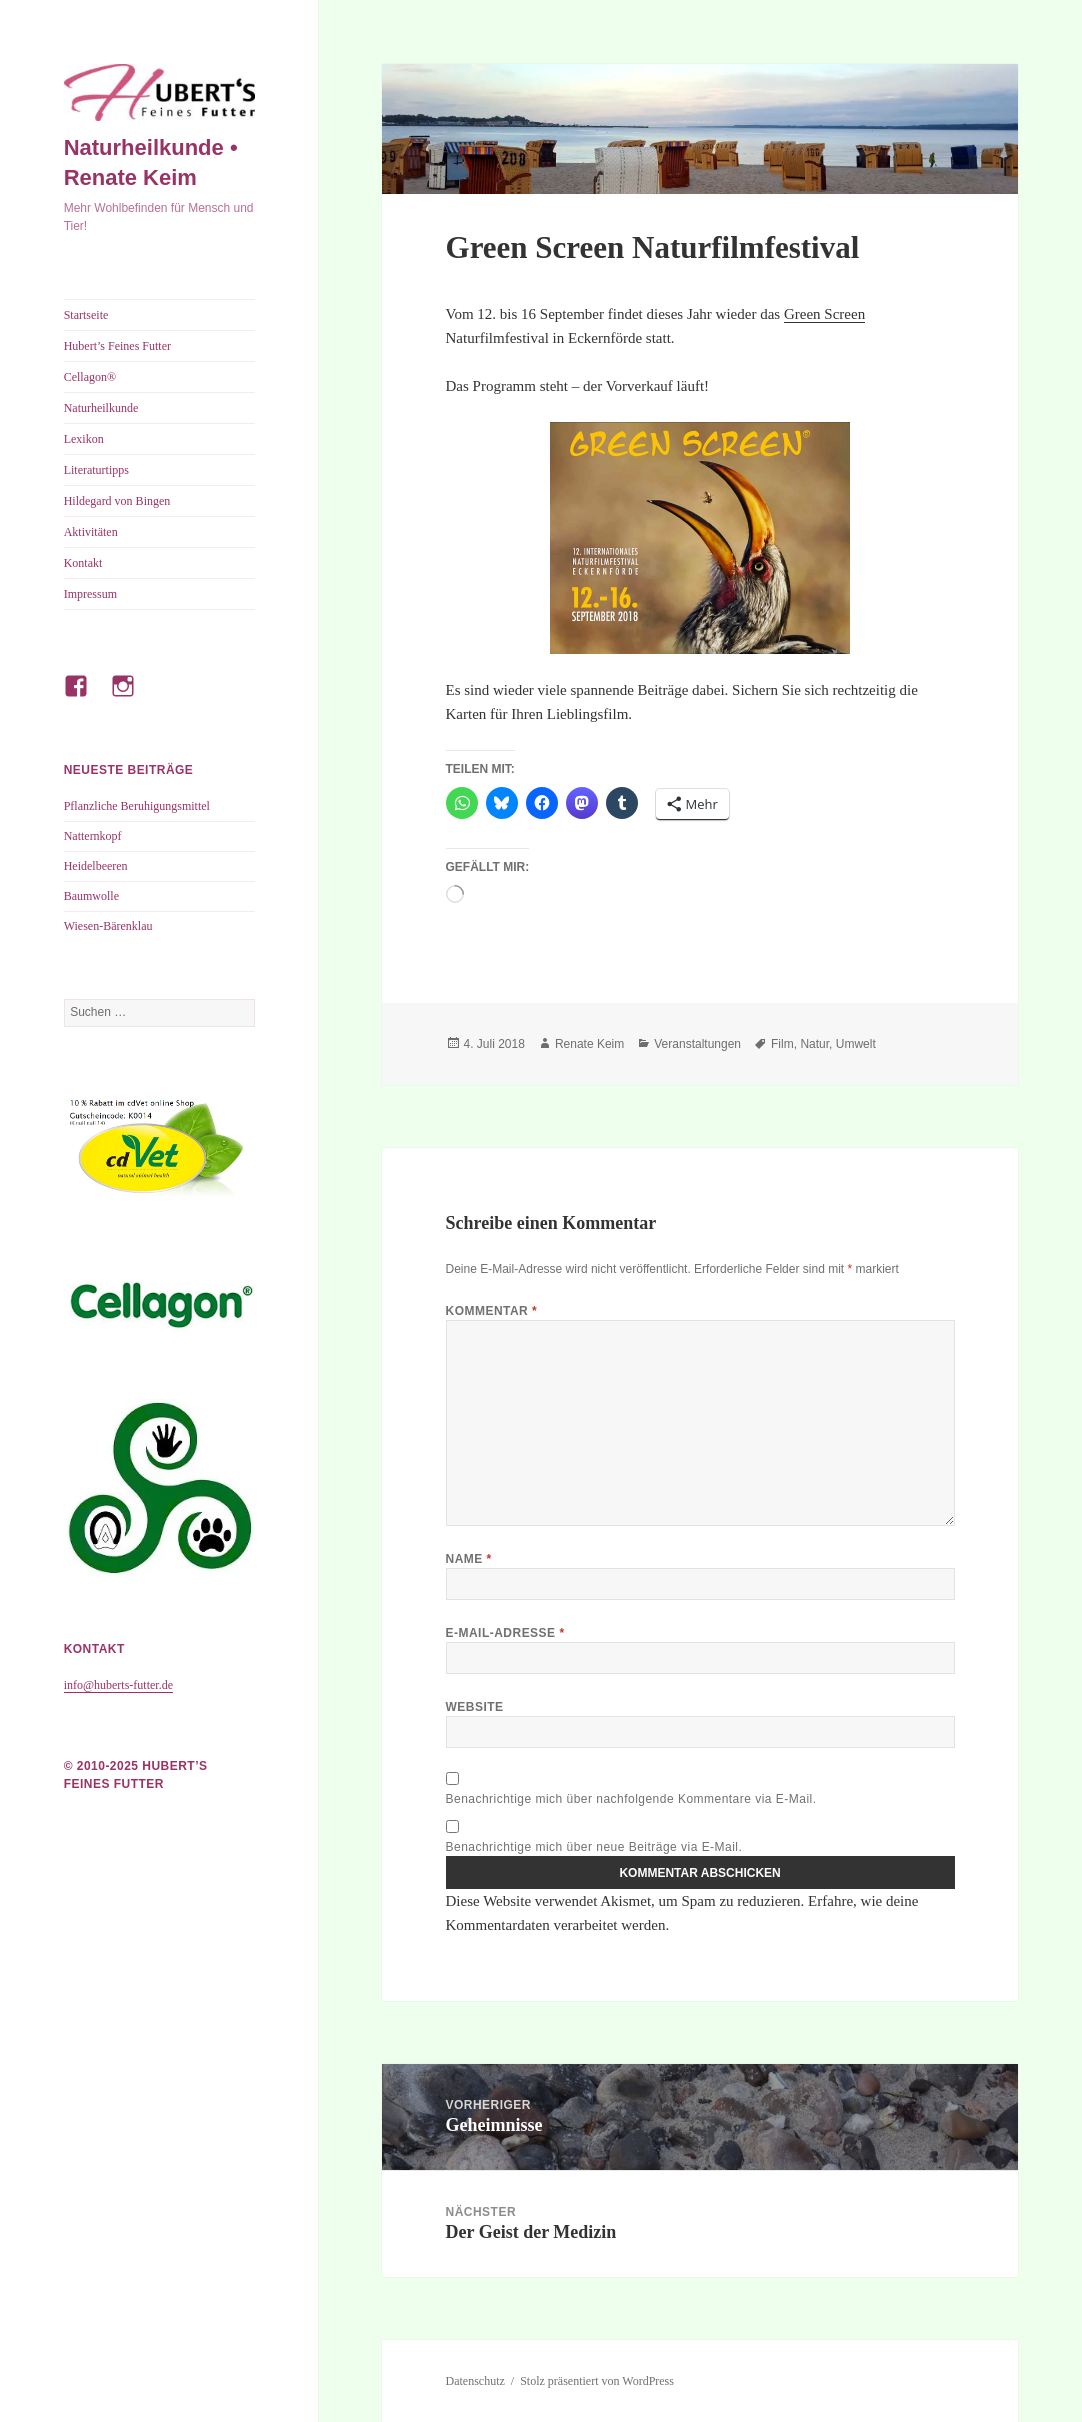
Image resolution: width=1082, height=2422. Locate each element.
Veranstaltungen (697, 1044)
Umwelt (856, 1044)
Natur (814, 1044)
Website (475, 1707)
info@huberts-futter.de (118, 1685)
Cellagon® (90, 377)
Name (469, 1559)
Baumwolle (91, 896)
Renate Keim (589, 1044)
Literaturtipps (96, 470)
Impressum (90, 594)
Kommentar (492, 1311)
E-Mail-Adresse (505, 1633)
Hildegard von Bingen (117, 501)
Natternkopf (93, 836)
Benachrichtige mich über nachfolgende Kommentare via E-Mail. (631, 1799)
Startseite (86, 315)
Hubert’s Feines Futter (117, 346)
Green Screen (824, 314)
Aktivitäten (91, 532)
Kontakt (83, 563)
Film (782, 1044)
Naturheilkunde (101, 408)
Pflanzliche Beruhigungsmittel (137, 806)
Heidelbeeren (96, 866)
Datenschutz (475, 2381)
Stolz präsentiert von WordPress (597, 2381)
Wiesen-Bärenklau (108, 926)
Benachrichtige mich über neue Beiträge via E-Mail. (594, 1847)
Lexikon (84, 439)
